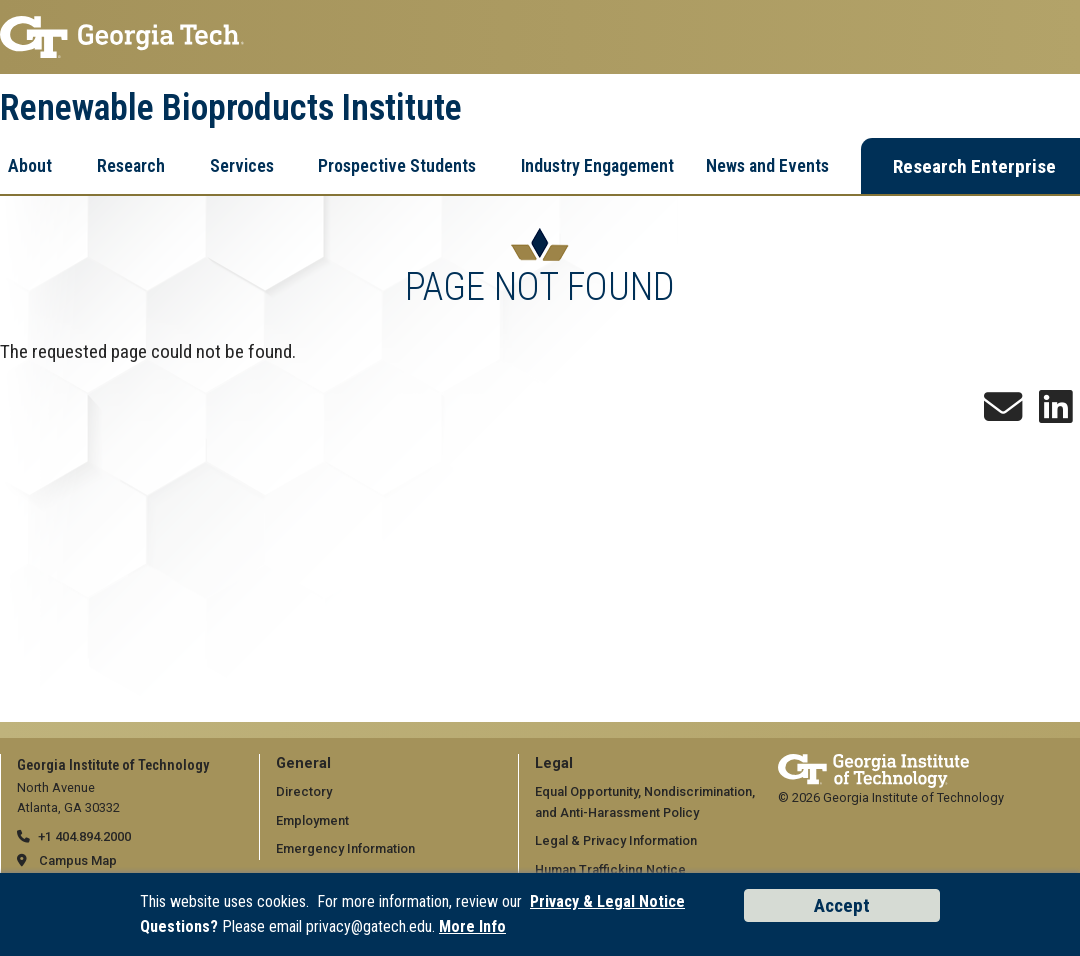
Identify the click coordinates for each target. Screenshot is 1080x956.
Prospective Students (397, 165)
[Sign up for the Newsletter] (1003, 414)
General (303, 763)
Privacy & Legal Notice (607, 901)
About (30, 165)
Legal (554, 763)
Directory (304, 791)
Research (131, 165)
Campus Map (78, 860)
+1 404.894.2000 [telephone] (84, 836)
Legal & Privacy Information (616, 840)
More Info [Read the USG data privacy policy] (472, 926)
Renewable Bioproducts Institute (231, 108)
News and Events (767, 165)
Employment (312, 820)
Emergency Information (345, 848)
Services (242, 165)
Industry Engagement (597, 165)
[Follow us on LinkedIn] (1056, 414)
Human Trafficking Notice (610, 869)
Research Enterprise (974, 166)
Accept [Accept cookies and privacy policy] (842, 905)
